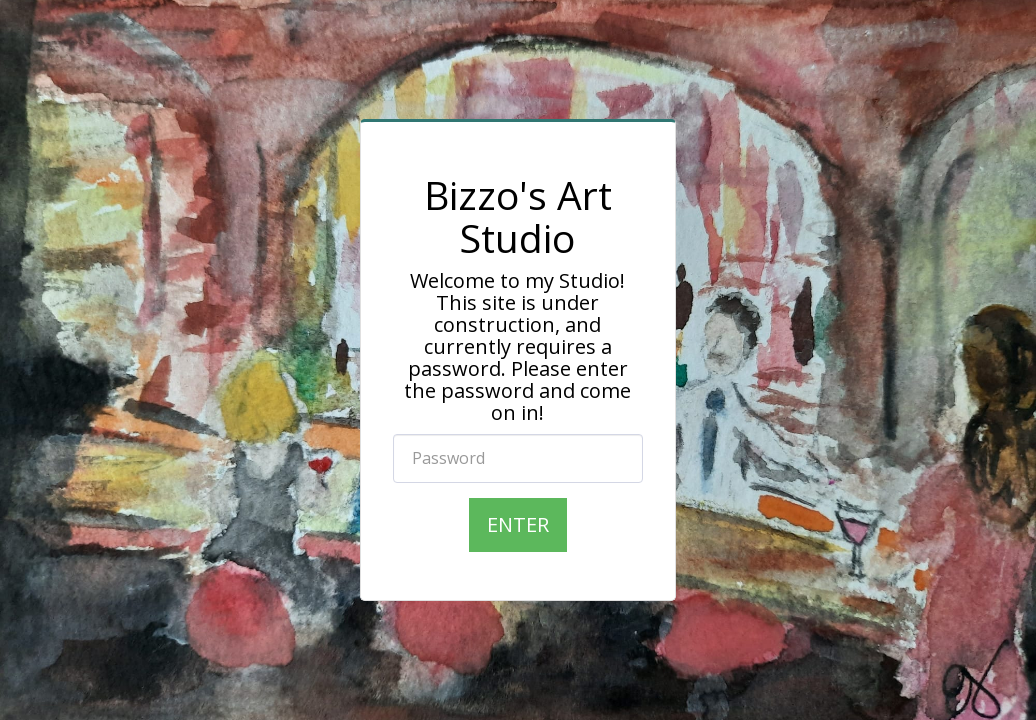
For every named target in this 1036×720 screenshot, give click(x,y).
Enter (518, 524)
